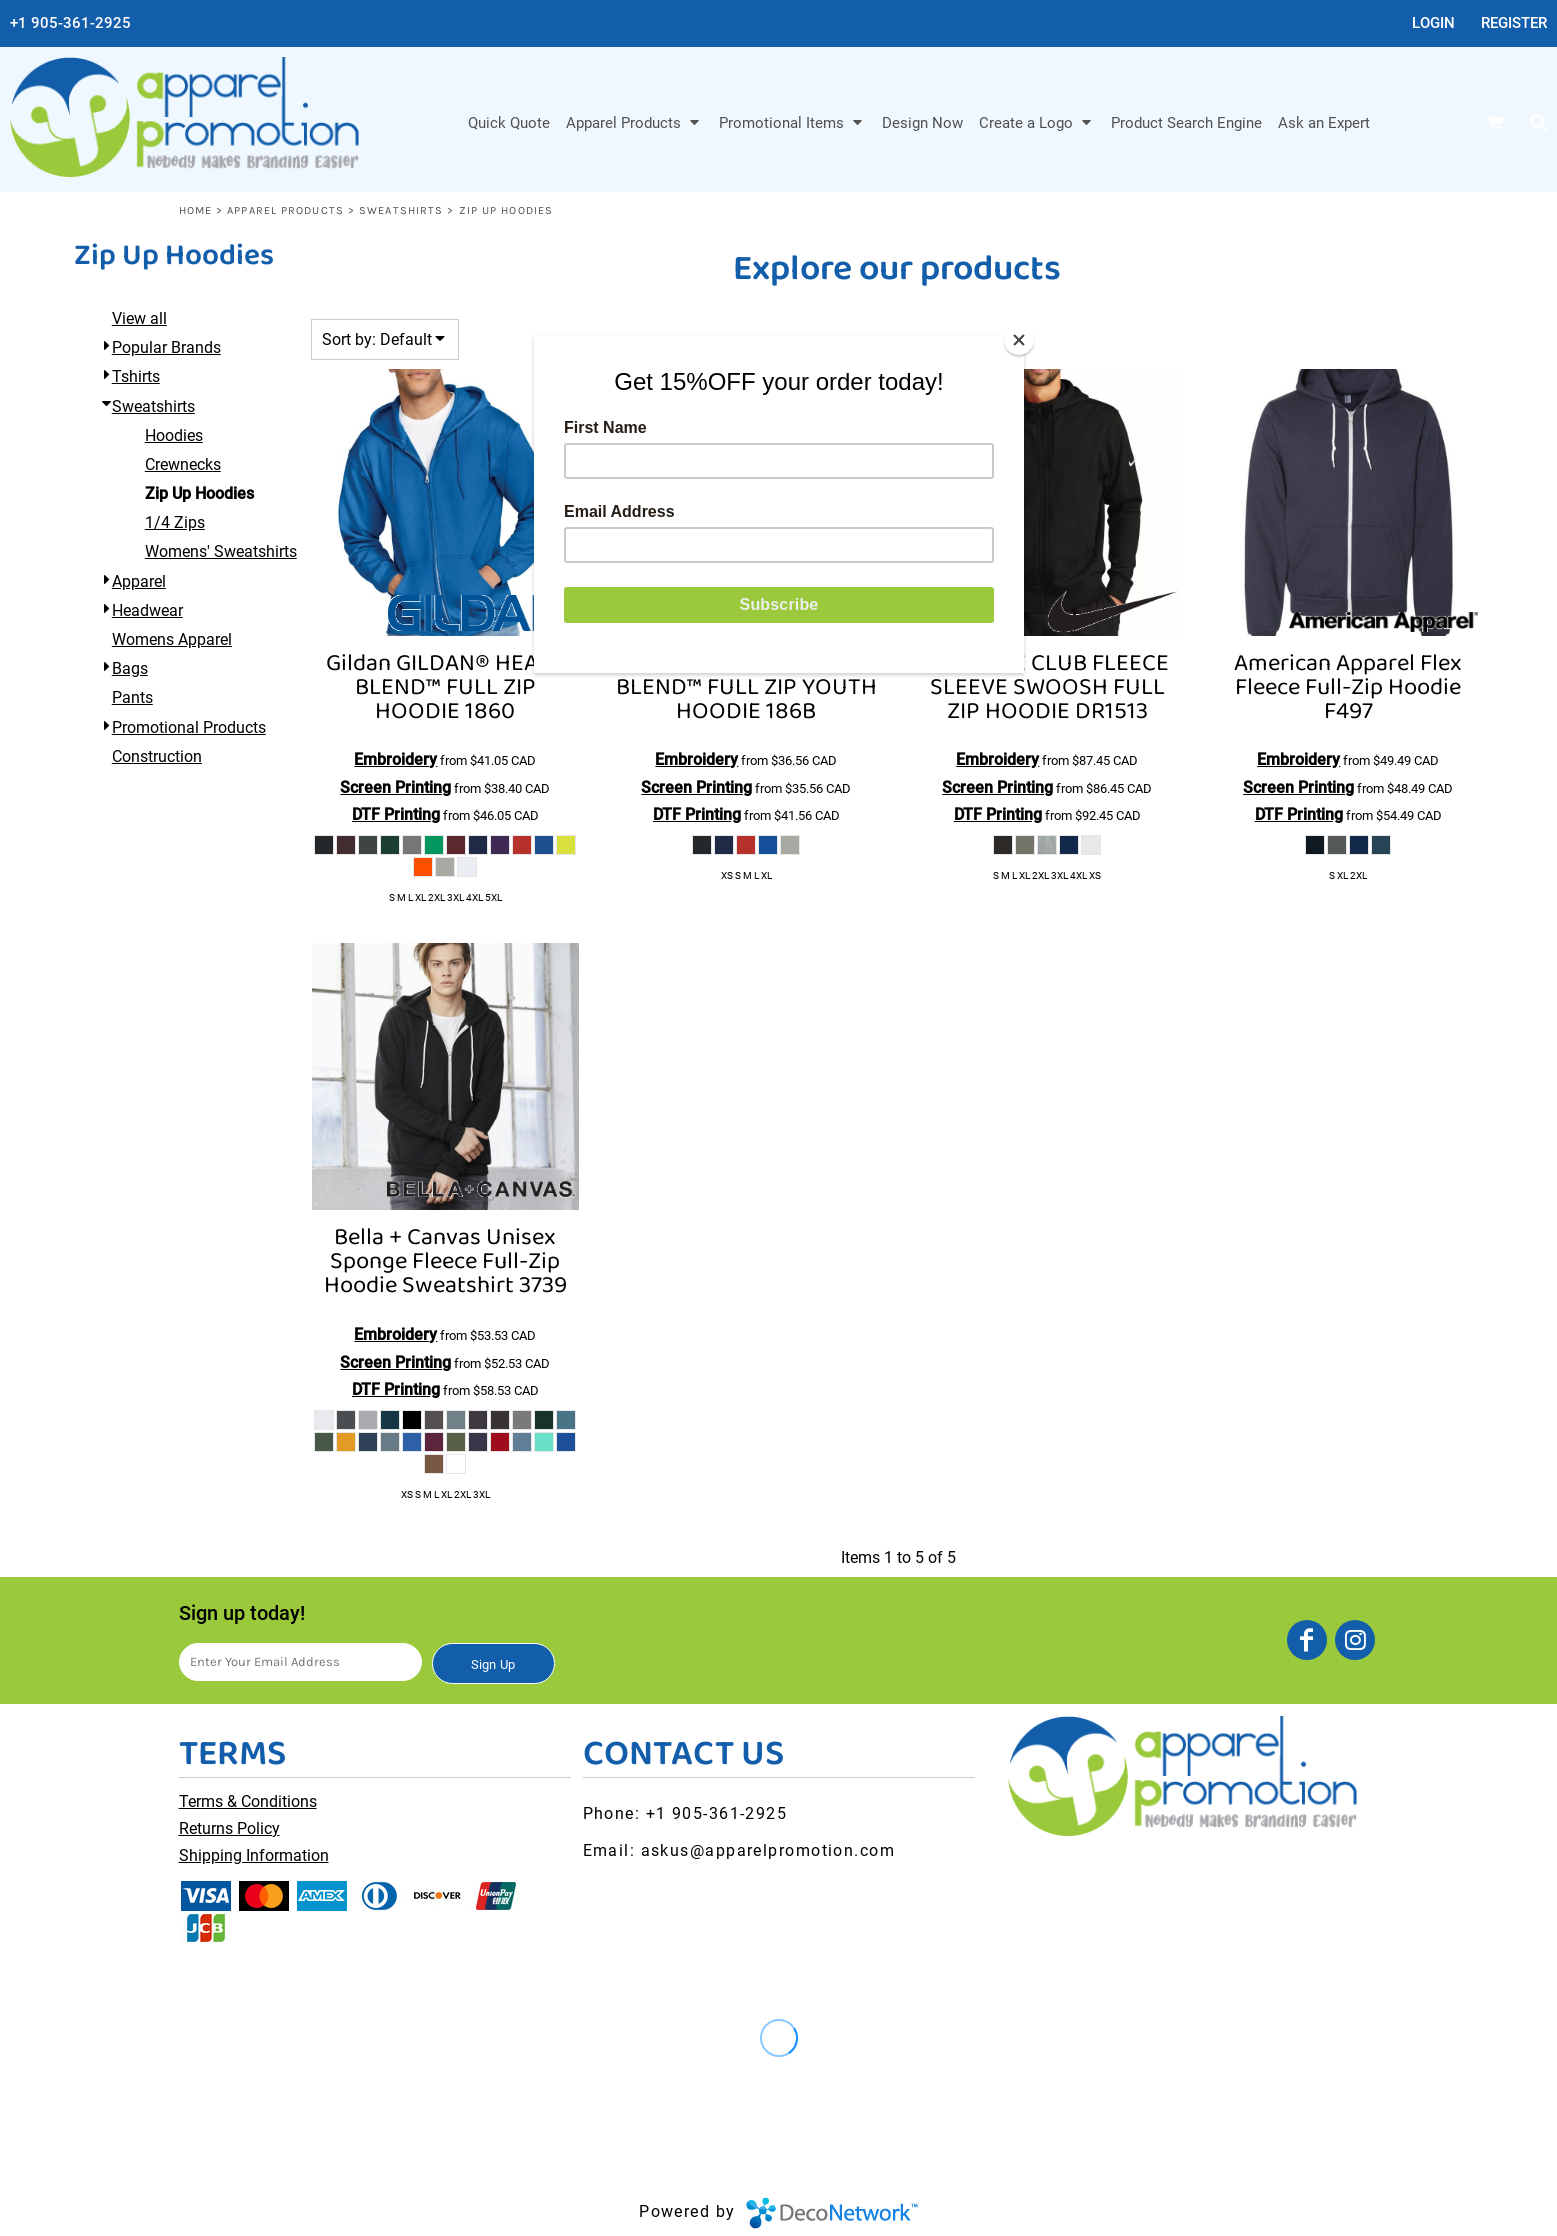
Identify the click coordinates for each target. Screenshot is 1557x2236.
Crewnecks (183, 464)
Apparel (139, 581)
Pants (132, 697)
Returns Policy (229, 1828)
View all (139, 318)
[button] (634, 122)
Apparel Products (285, 210)
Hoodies (174, 435)
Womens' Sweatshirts (221, 551)
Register (1514, 23)
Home (195, 210)
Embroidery (395, 759)
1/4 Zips (175, 522)
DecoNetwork (832, 2213)
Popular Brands (166, 347)
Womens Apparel (172, 639)
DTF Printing (396, 814)
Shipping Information (254, 1855)
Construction (157, 756)
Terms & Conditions (248, 1801)
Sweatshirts (401, 210)
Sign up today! (242, 1613)
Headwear (147, 610)
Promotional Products (189, 727)
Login (1433, 23)
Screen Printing (395, 787)
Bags (130, 668)
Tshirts (136, 376)
